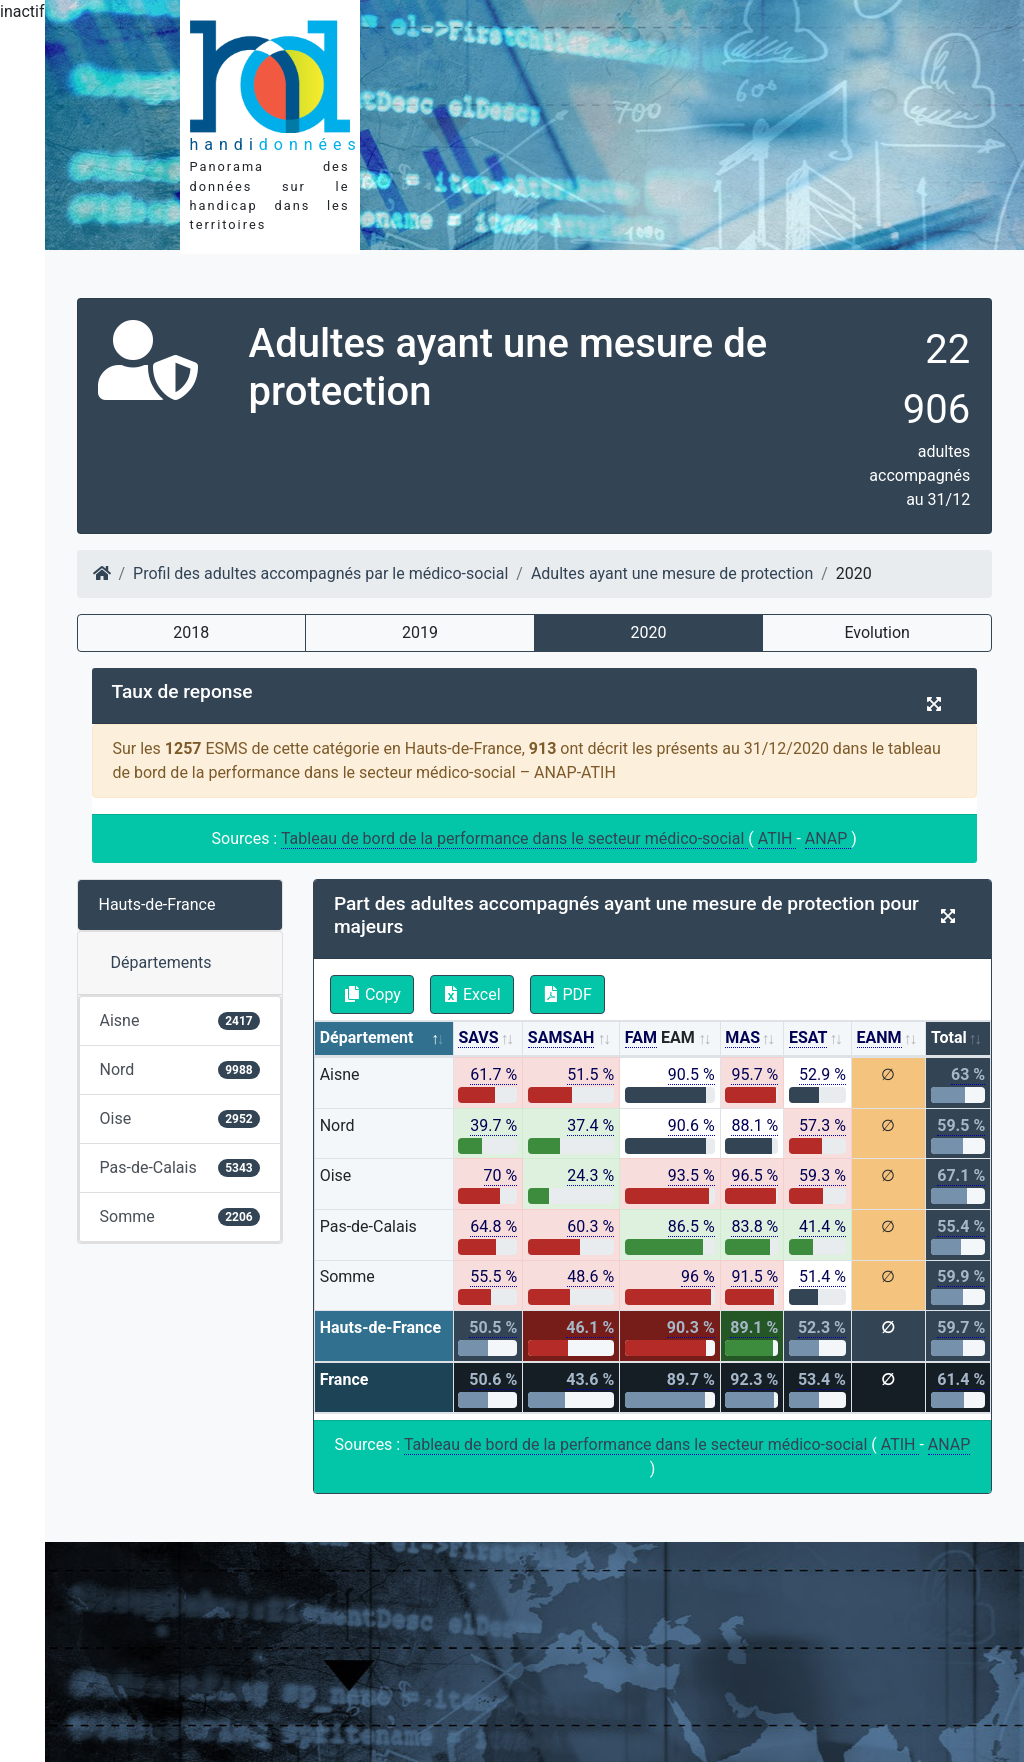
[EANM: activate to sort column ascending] (889, 1039)
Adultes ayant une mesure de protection (672, 573)
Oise (180, 1118)
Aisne (180, 1020)
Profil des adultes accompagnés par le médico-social (320, 573)
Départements (161, 962)
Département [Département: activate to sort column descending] (367, 1037)
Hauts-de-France (157, 904)
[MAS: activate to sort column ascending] (753, 1039)
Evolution (876, 632)
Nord (180, 1069)
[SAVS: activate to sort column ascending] (488, 1039)
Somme (180, 1216)
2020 (649, 632)
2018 (191, 632)
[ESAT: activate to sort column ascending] (818, 1039)
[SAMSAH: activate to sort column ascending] (571, 1039)
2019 (420, 632)
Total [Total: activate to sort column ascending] (949, 1037)
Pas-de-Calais (180, 1167)
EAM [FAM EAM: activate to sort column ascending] (660, 1038)
